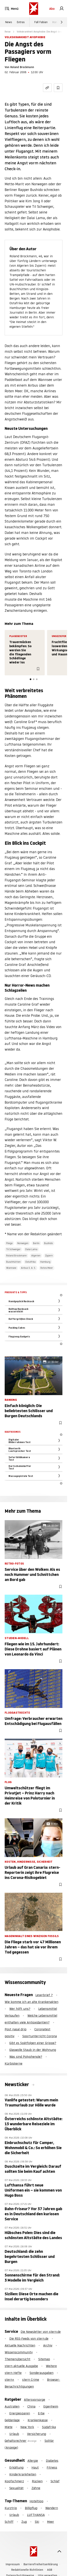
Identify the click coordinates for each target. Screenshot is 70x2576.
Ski (37, 2522)
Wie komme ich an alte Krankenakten (31, 2002)
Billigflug (31, 2508)
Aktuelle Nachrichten (20, 2345)
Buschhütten (13, 1261)
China (31, 2406)
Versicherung (36, 2434)
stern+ (9, 2380)
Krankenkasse (38, 2420)
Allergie (32, 2461)
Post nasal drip (15, 2029)
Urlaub (14, 2434)
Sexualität (16, 2488)
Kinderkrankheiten (22, 2474)
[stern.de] (33, 8)
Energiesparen (19, 2413)
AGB (49, 2570)
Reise (7, 31)
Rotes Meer (46, 1267)
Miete (8, 2427)
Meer (50, 2522)
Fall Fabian (41, 22)
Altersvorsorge (34, 2399)
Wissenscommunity (19, 2352)
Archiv (47, 2345)
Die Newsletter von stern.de (41, 2332)
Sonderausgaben (41, 2373)
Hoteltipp (36, 2501)
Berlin (36, 1243)
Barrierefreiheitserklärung (41, 2564)
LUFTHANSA (36, 2515)
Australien (12, 2406)
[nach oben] (59, 2551)
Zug (24, 2522)
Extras (21, 22)
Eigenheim (50, 2406)
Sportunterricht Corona (39, 2036)
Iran (54, 22)
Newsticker (17, 2084)
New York (27, 2427)
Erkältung (16, 2467)
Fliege (9, 1243)
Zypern (49, 1255)
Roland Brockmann (16, 1255)
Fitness (52, 2467)
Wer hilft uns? (19, 2009)
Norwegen (22, 1243)
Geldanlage (12, 2420)
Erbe (41, 2413)
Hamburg (45, 1261)
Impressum (13, 2564)
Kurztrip (11, 2508)
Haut (35, 2467)
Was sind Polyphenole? (25, 2057)
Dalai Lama (31, 1249)
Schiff (9, 2522)
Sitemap (44, 2359)
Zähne (36, 2488)
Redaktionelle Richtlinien (27, 2570)
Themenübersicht (17, 2359)
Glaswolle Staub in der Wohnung (32, 2050)
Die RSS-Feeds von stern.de (28, 2338)
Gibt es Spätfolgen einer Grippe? (32, 2043)
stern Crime (30, 2380)
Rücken (37, 2481)
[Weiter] (62, 22)
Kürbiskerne (13, 2063)
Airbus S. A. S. (28, 1267)
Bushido (48, 1243)
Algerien (35, 1255)
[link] (62, 9)
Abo (52, 9)
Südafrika (49, 2427)
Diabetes (52, 2461)
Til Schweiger (13, 1249)
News (8, 22)
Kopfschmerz (14, 2481)
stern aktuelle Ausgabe (21, 2366)
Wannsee (11, 1267)
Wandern (51, 2508)
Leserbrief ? (44, 1995)
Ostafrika (30, 1261)
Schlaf (55, 2481)
